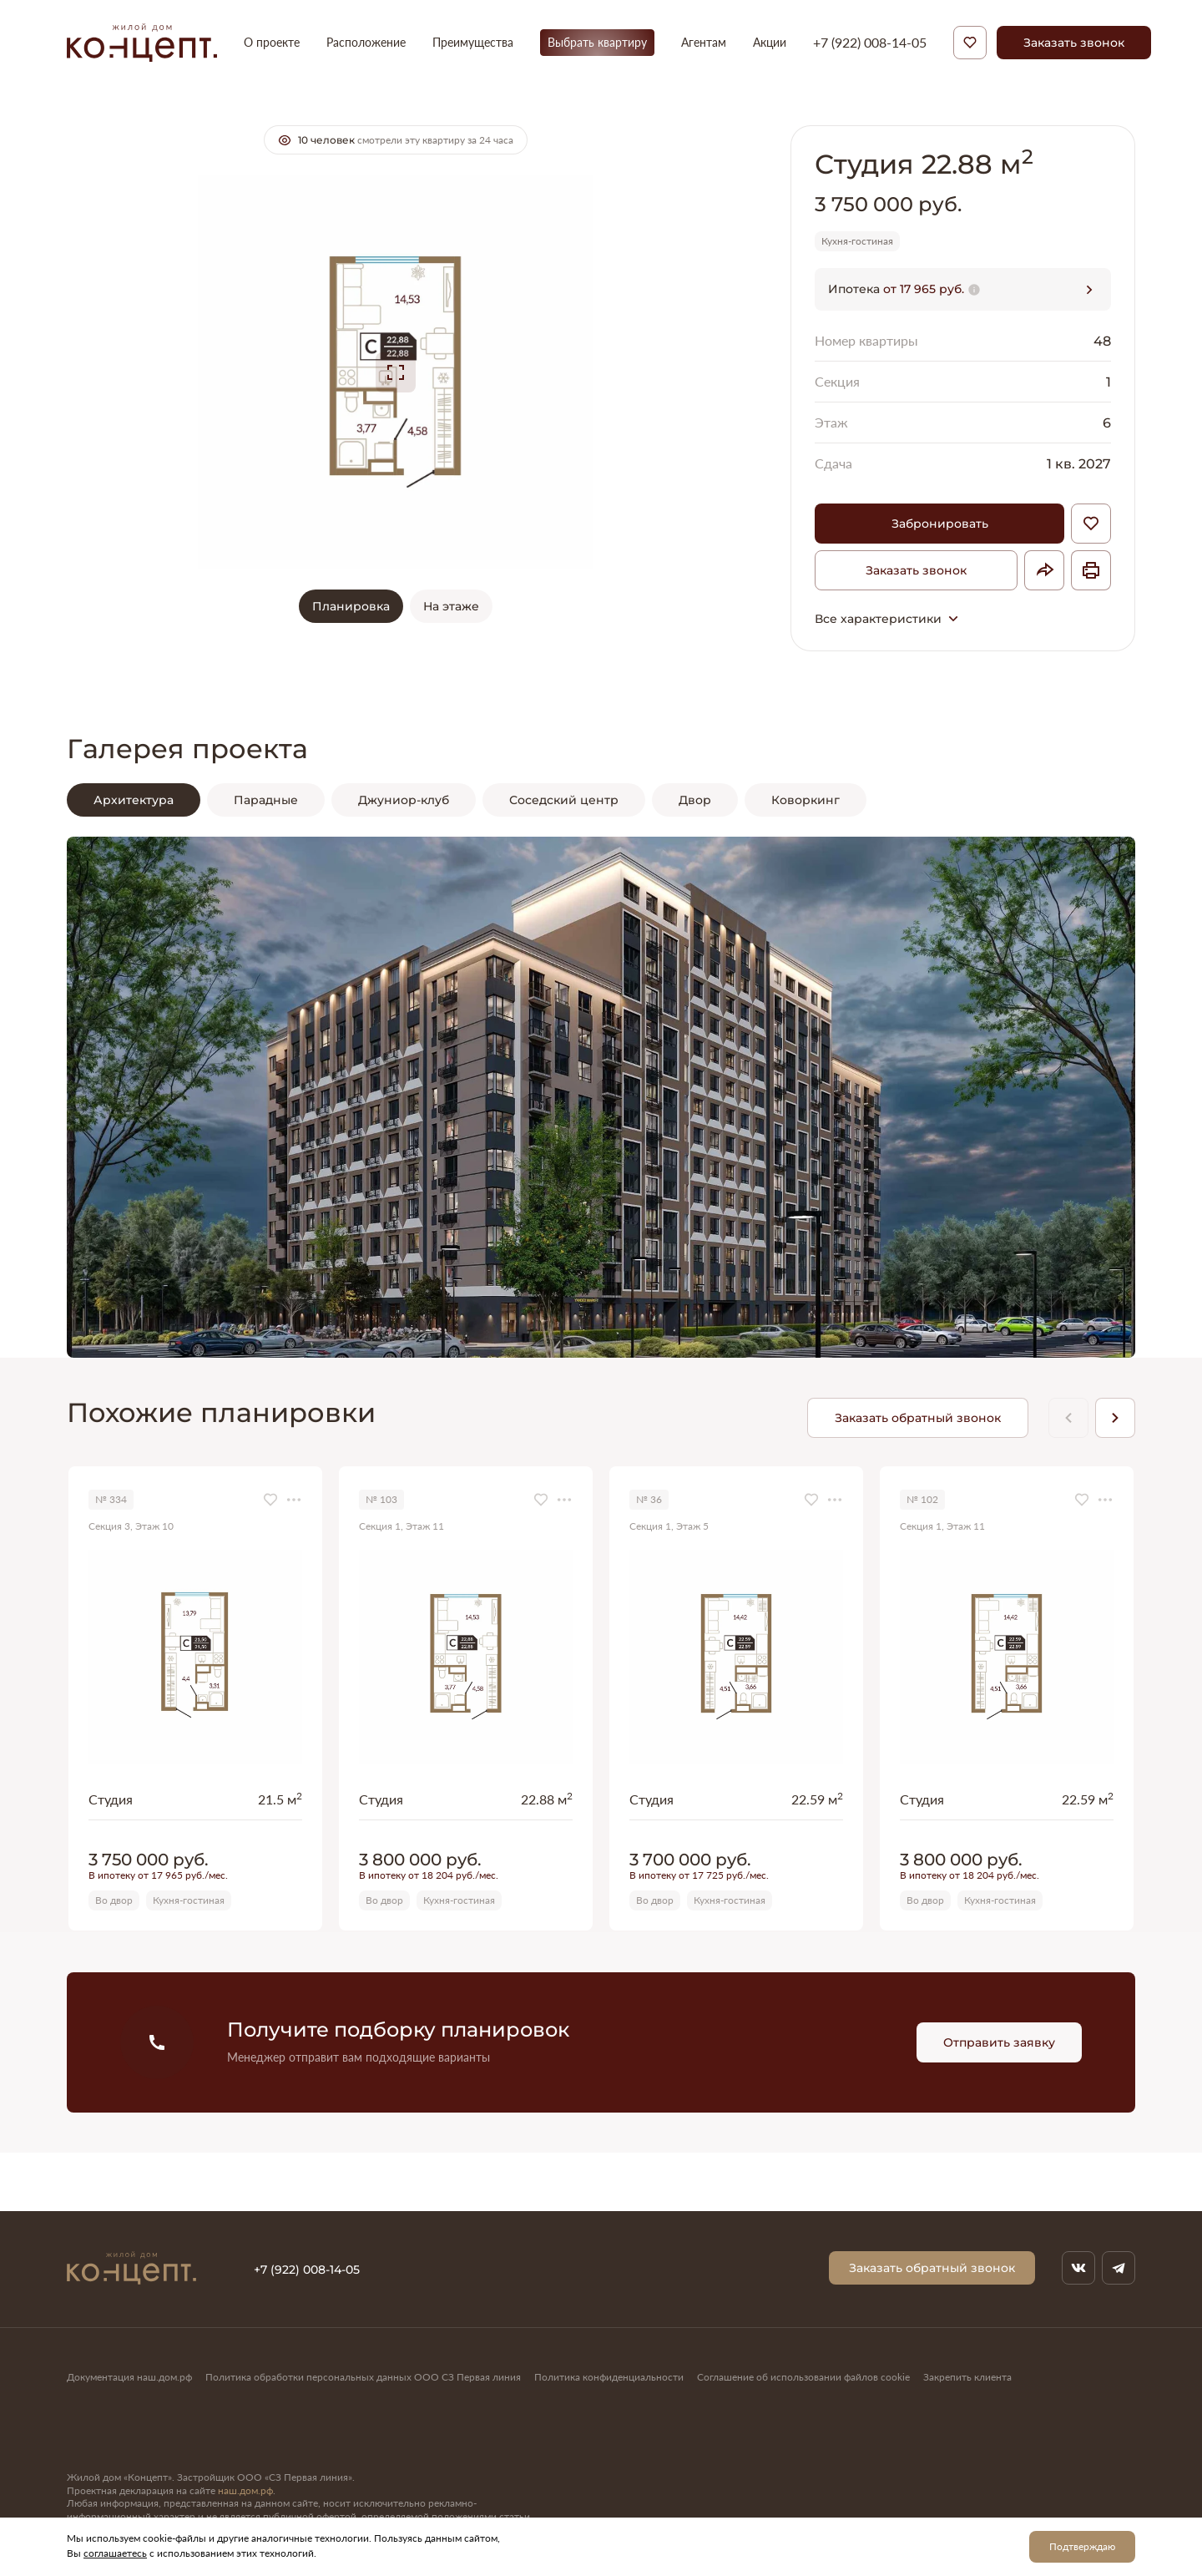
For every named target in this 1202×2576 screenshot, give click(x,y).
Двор (695, 799)
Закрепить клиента (967, 2377)
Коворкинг (805, 799)
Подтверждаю (1082, 2546)
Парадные (266, 799)
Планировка (351, 606)
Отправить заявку (999, 2042)
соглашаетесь (115, 2553)
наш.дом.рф (245, 2490)
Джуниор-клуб (403, 799)
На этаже (451, 606)
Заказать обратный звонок (918, 1417)
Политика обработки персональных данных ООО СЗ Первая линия (363, 2377)
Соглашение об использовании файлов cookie (803, 2377)
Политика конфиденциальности (609, 2377)
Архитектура (133, 799)
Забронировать (939, 523)
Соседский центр (564, 799)
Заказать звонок (1073, 42)
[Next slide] (1115, 1418)
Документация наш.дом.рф (129, 2377)
